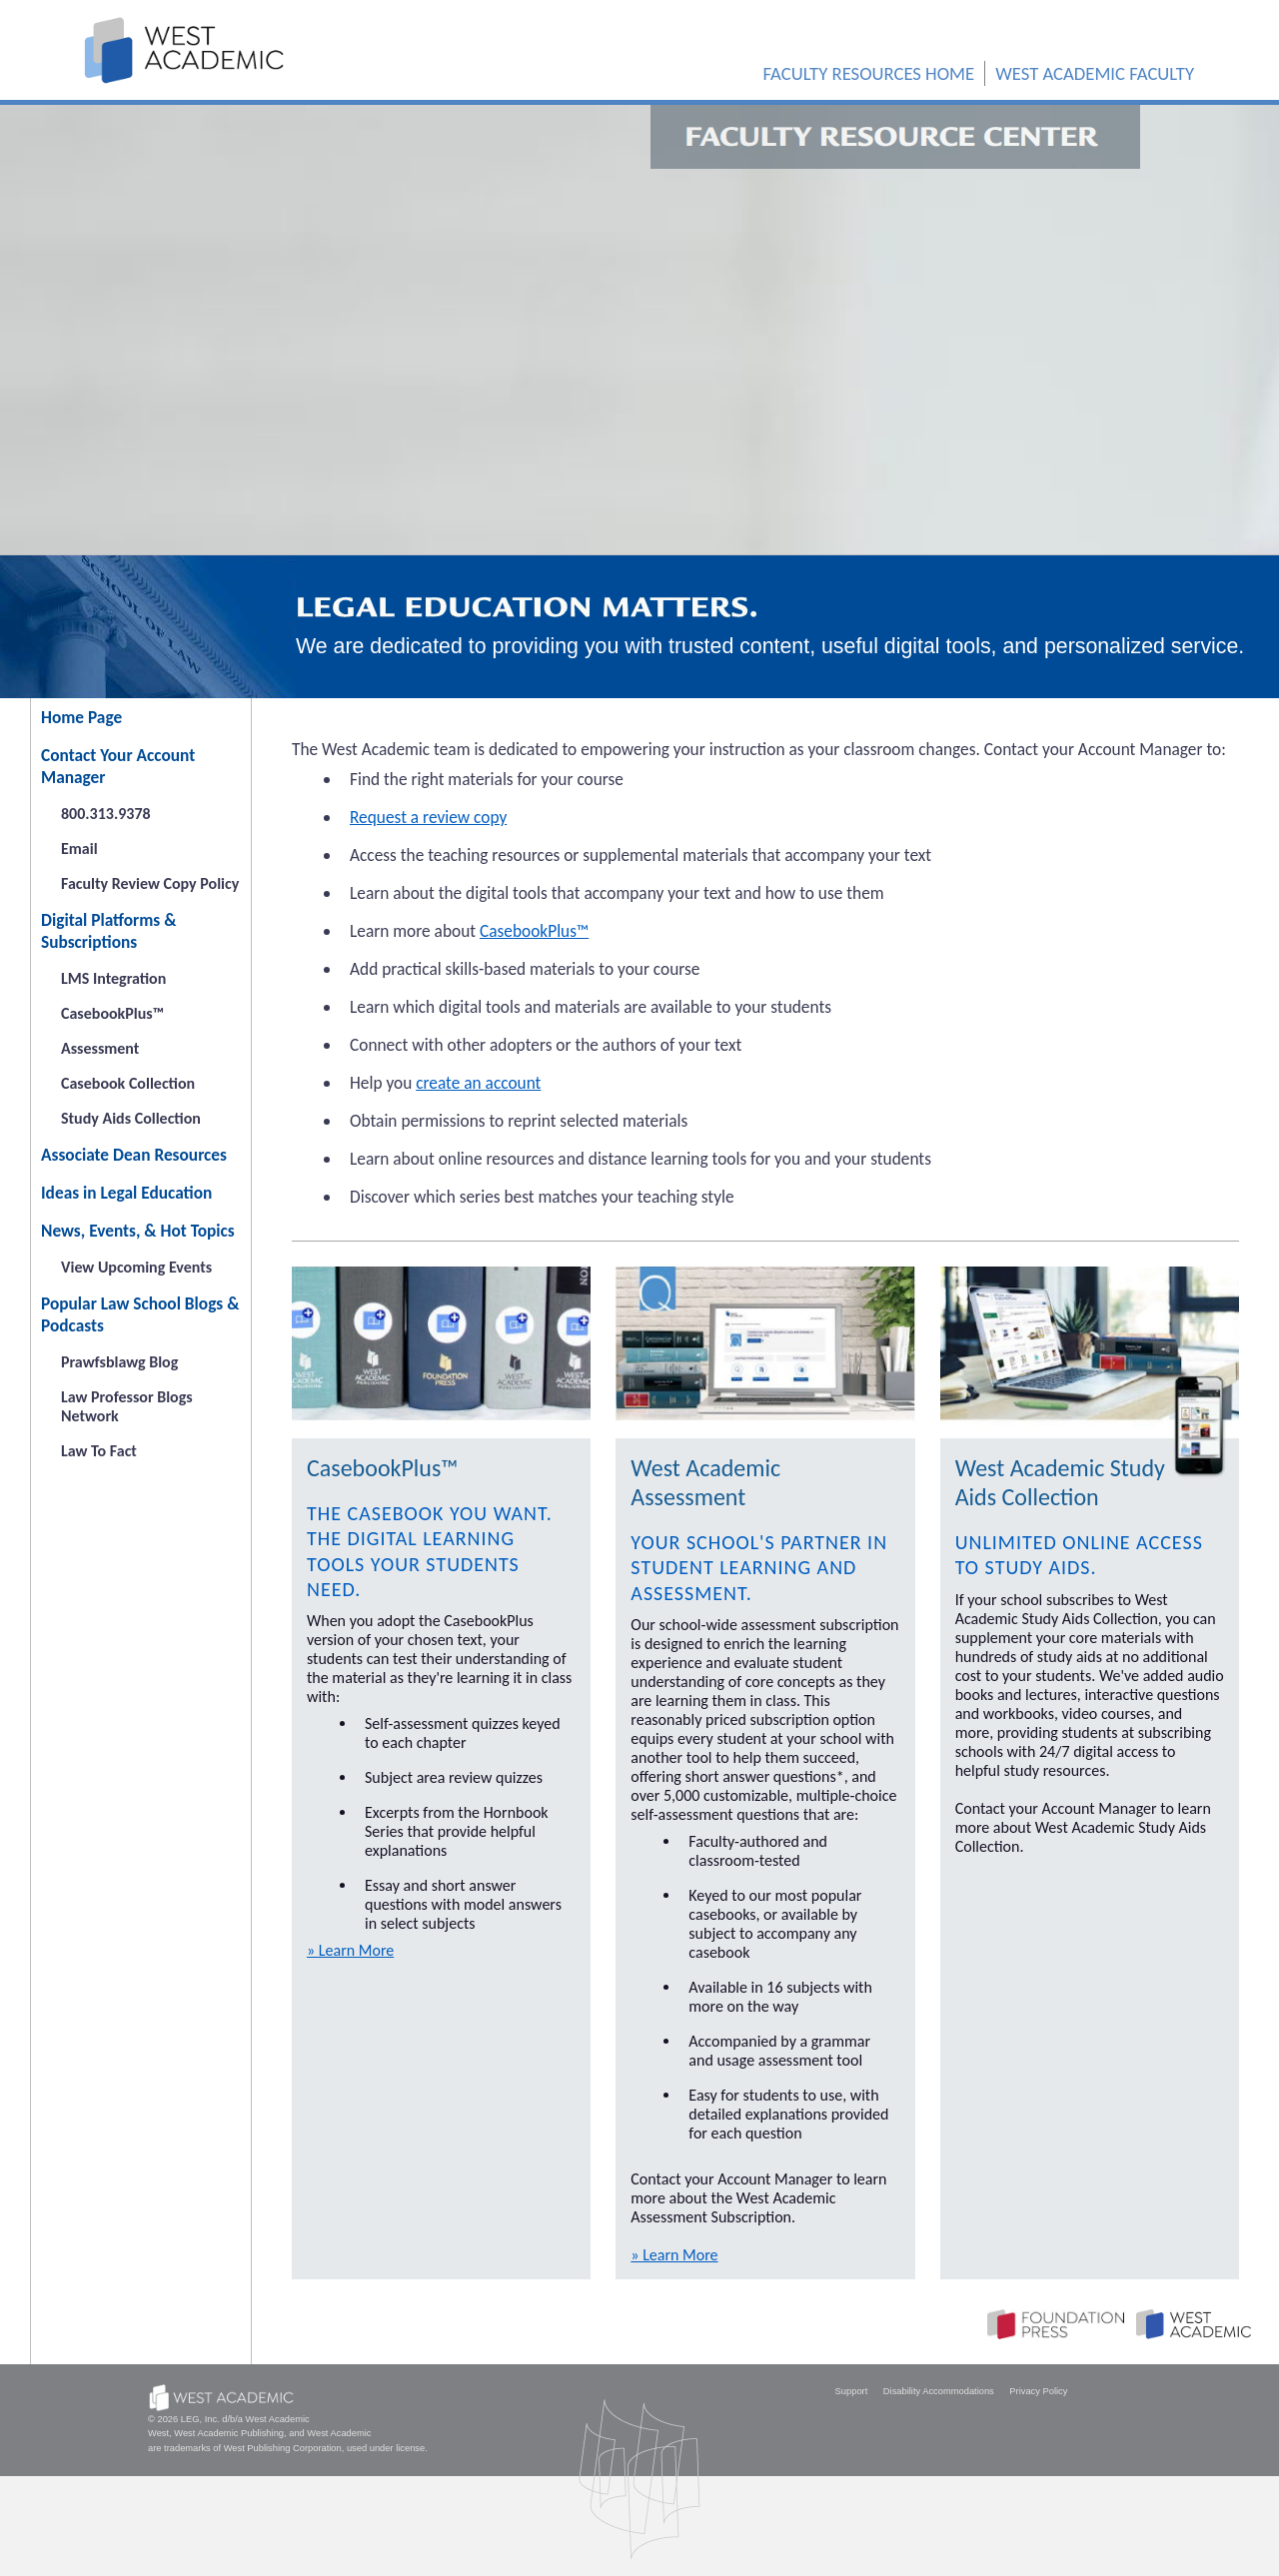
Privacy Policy (1038, 2391)
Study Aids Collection (131, 1118)
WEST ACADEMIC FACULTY (1094, 73)
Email (79, 848)
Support (851, 2391)
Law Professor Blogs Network (127, 1406)
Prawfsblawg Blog (119, 1361)
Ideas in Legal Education (126, 1193)
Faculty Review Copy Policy (150, 883)
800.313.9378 (106, 813)
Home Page (81, 717)
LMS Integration (113, 978)
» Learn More (350, 1950)
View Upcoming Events (136, 1267)
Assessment (100, 1048)
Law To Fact (99, 1450)
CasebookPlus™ (112, 1013)
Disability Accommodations (938, 2391)
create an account (478, 1083)
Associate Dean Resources (134, 1155)
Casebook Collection (128, 1083)
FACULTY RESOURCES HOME (869, 73)
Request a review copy (428, 817)
